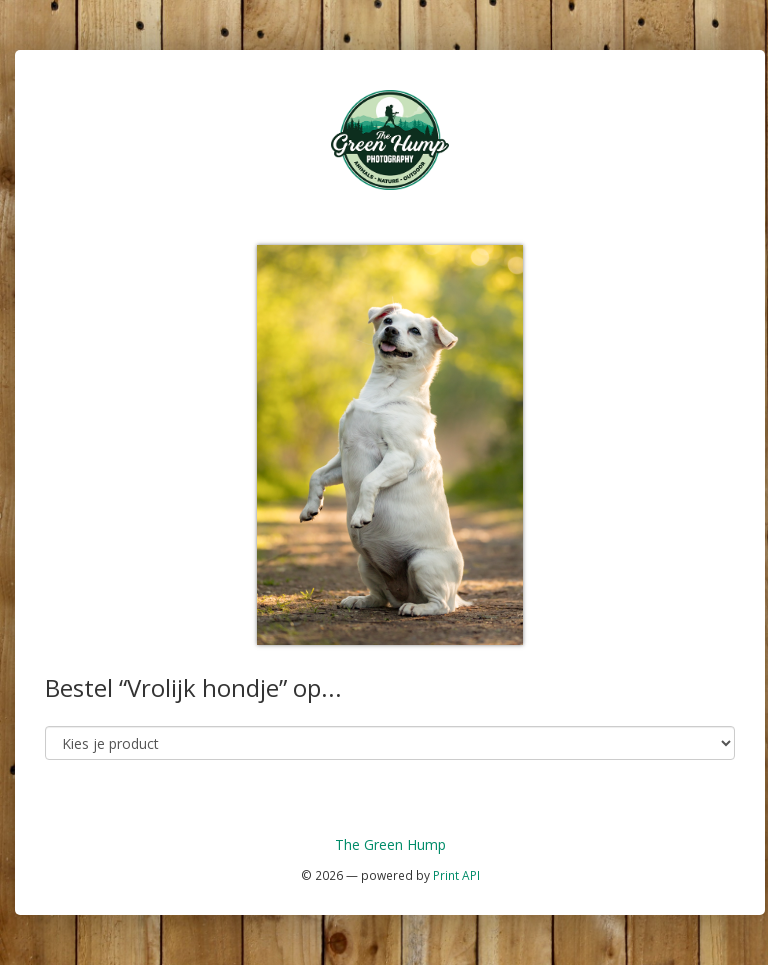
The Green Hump (390, 844)
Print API (456, 875)
